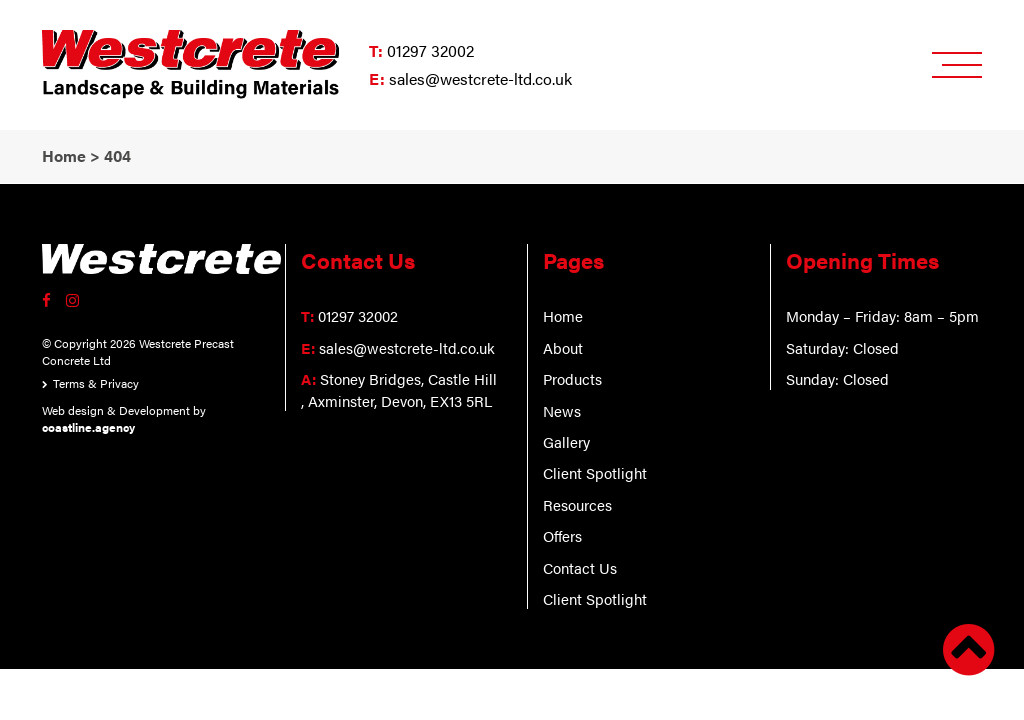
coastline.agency (88, 427)
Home (563, 315)
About (563, 347)
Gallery (566, 441)
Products (572, 378)
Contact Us (580, 567)
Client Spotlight (595, 472)
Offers (562, 535)
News (562, 410)
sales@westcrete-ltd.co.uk (480, 78)
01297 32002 (430, 50)
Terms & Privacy (96, 383)
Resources (577, 504)
